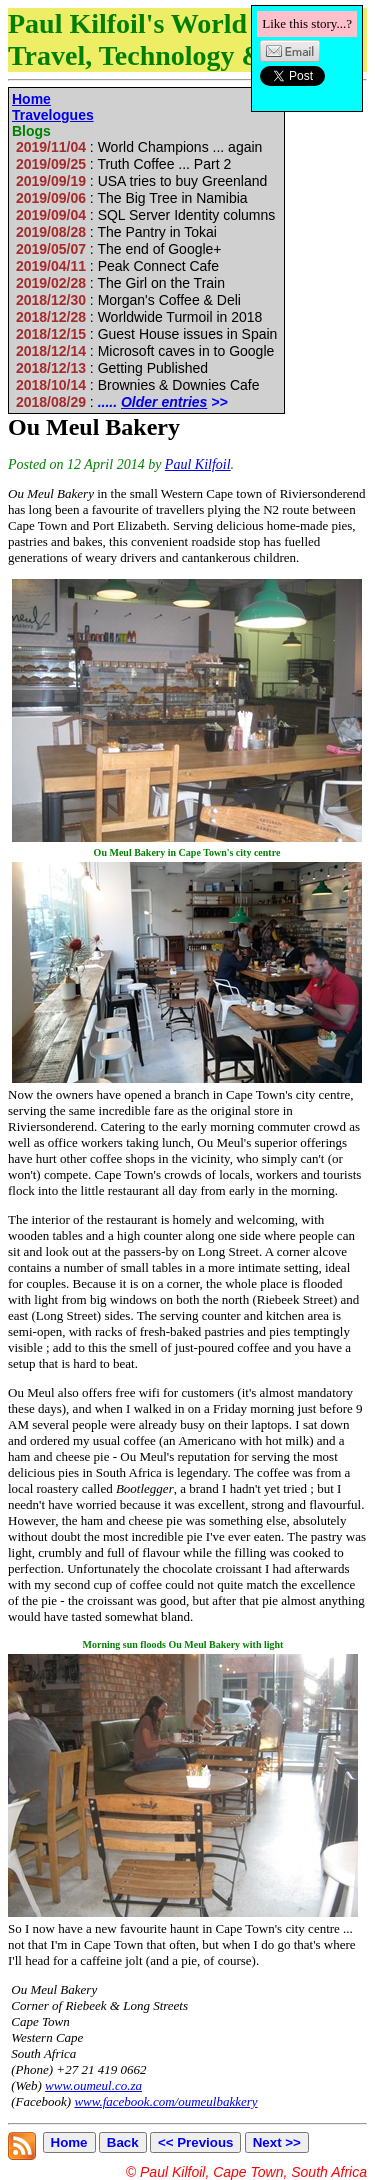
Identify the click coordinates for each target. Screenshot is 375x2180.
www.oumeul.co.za (93, 2085)
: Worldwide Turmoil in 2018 (139, 317)
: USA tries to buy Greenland (141, 181)
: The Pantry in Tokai (116, 232)
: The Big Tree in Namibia (131, 198)
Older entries (164, 402)
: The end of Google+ (118, 249)
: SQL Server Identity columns (145, 215)
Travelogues (53, 115)
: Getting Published (112, 368)
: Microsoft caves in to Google (145, 351)
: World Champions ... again (139, 147)
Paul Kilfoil (198, 464)
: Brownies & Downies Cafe (137, 385)
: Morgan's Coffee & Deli (128, 300)
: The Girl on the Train (120, 283)
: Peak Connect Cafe (117, 266)
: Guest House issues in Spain (146, 334)
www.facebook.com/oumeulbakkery (165, 2101)
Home (31, 99)
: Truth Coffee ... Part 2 (123, 164)
